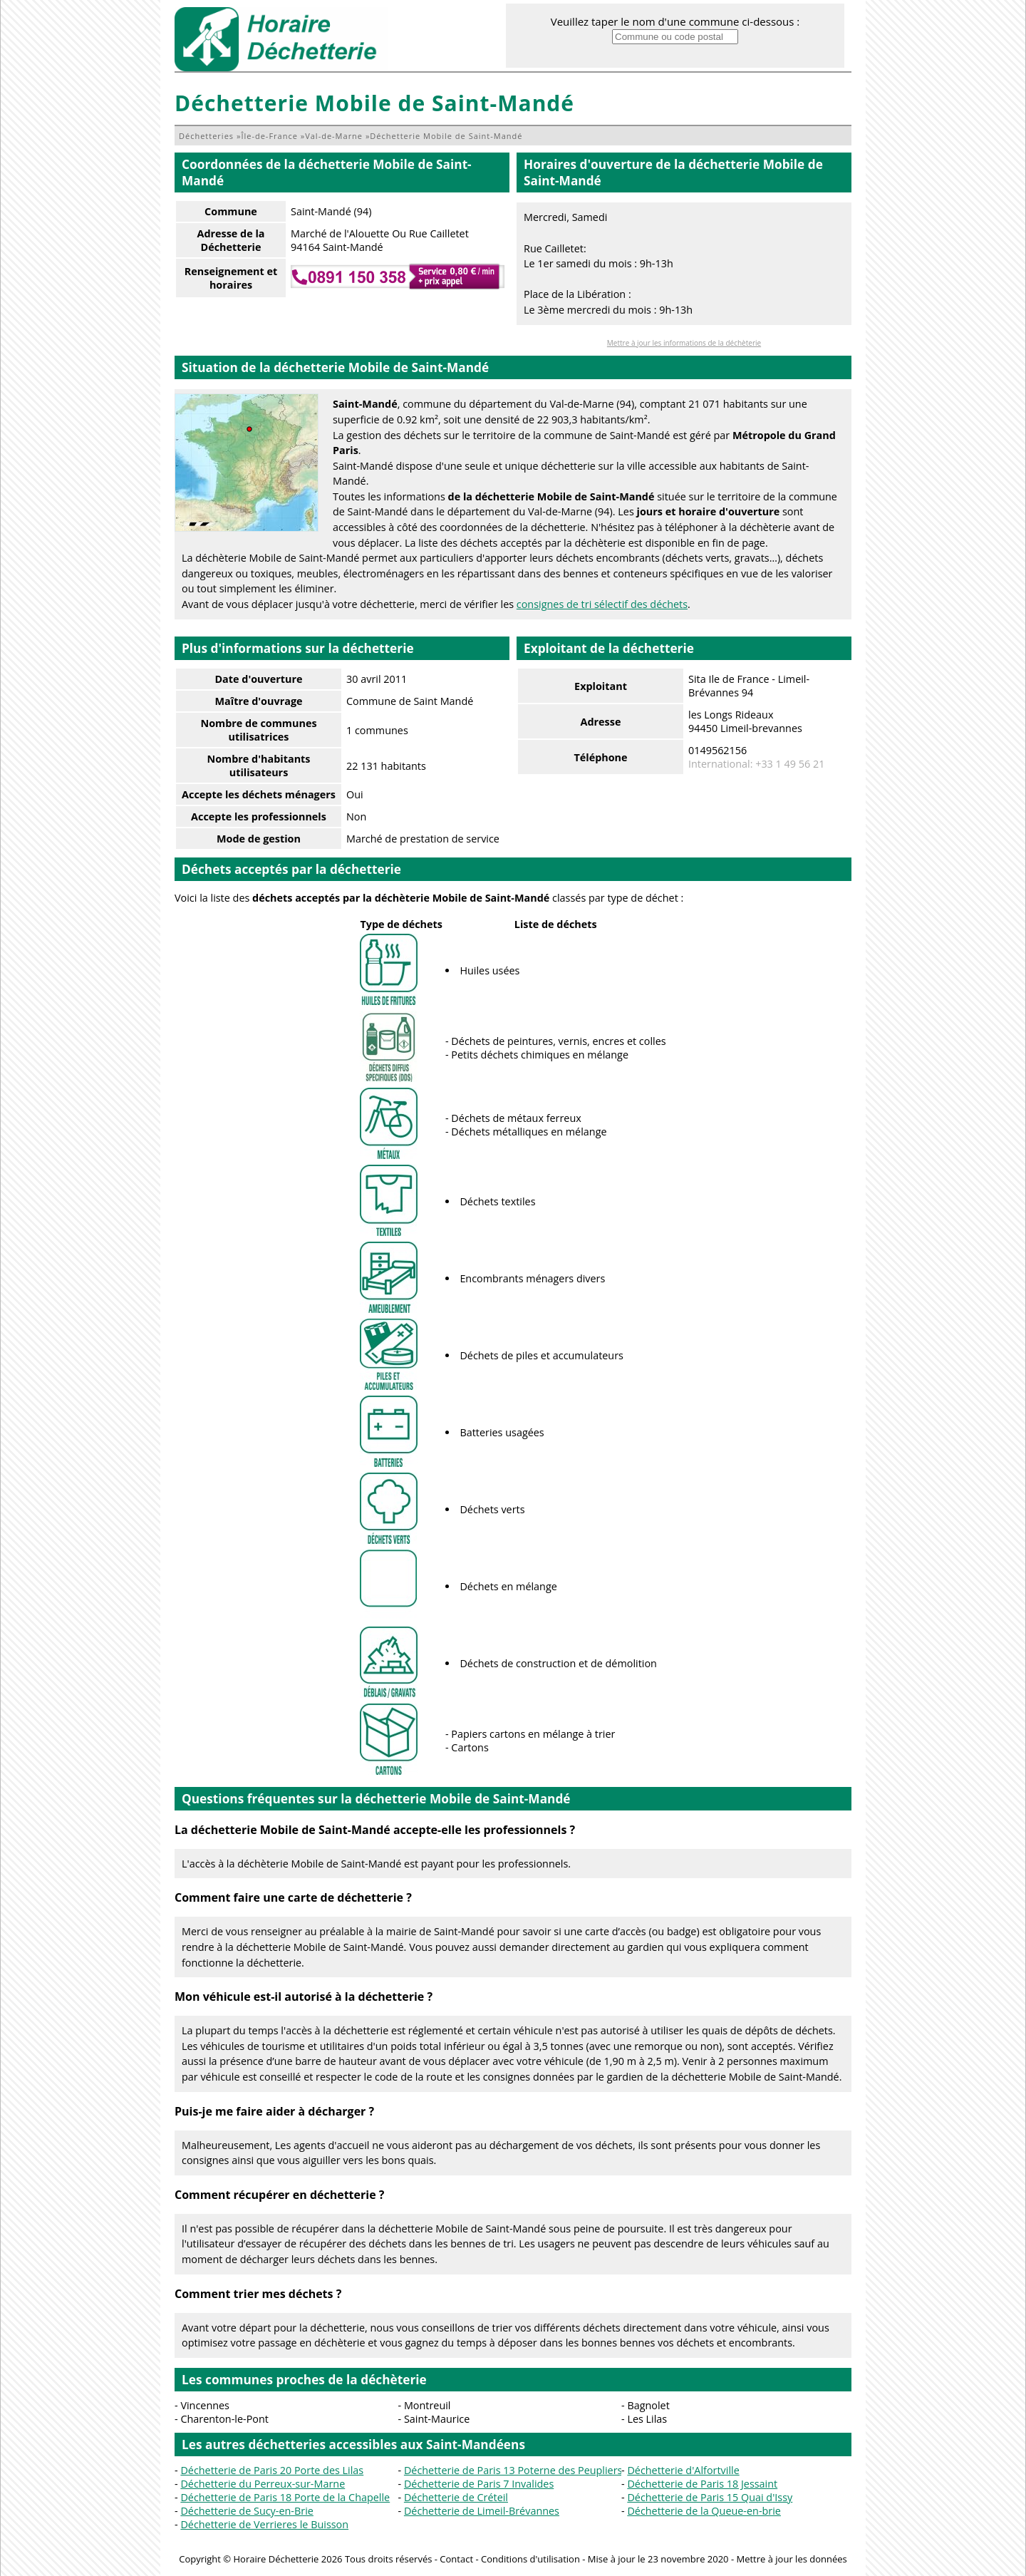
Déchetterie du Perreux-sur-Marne (262, 2483)
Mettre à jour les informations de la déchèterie (684, 343)
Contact (456, 2558)
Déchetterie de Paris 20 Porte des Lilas (271, 2470)
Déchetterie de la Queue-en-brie (704, 2511)
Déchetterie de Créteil (456, 2497)
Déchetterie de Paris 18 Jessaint (702, 2483)
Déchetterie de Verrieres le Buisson (264, 2524)
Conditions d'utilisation (530, 2558)
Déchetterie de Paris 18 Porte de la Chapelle (285, 2497)
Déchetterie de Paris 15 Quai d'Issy (709, 2497)
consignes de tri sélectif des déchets (602, 604)
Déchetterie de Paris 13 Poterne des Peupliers (513, 2470)
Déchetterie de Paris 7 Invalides (479, 2483)
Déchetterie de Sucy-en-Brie (247, 2511)
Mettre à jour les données (791, 2558)
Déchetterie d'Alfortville (683, 2470)
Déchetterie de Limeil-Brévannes (481, 2511)
